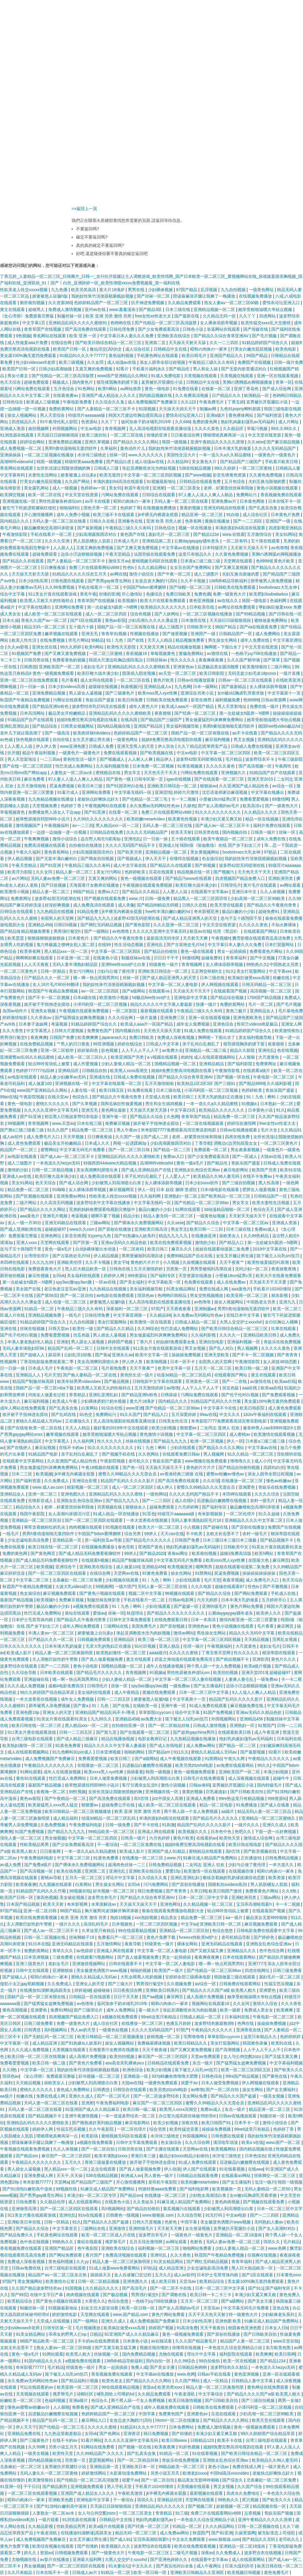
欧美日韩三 (184, 1096)
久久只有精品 (20, 2572)
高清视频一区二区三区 (271, 991)
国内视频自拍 (235, 832)
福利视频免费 (228, 699)
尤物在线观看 (172, 2354)
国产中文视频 (263, 958)
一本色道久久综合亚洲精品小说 (233, 2347)
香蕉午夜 (88, 594)
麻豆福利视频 (218, 739)
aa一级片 (234, 1917)
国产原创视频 (173, 1626)
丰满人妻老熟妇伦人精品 (30, 1341)
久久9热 (290, 1891)
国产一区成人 (245, 1156)
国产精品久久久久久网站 (136, 441)
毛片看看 (69, 680)
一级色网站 (156, 1494)
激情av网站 (183, 1633)
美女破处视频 (72, 1897)
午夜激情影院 (15, 534)
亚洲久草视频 (98, 441)
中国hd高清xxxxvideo (230, 2473)
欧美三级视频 (72, 362)
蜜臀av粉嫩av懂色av (225, 1474)
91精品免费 (88, 911)
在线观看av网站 (236, 2175)
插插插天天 (101, 2274)
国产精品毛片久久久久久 (148, 1540)
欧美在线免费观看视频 (171, 1242)
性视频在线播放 (145, 633)
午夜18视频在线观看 (100, 1467)
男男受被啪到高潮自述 (143, 1255)
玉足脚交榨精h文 (207, 971)
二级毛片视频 (186, 2552)
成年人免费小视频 (74, 514)
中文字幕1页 (34, 322)
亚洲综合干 (66, 1566)
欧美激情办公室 (61, 2281)
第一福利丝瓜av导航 (104, 1540)
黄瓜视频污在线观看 (182, 2208)
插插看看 (135, 1771)
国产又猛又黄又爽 (282, 2056)
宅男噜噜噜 (194, 2036)
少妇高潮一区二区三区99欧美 (258, 898)
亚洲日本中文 (245, 891)
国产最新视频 (90, 527)
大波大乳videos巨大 (74, 1586)
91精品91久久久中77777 (82, 355)
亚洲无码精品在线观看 (225, 507)
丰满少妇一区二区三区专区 (92, 2195)
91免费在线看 (186, 388)
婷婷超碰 (83, 1990)
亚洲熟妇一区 (243, 1725)
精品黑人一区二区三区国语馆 (200, 898)
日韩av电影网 (181, 1599)
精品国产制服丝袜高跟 (33, 1381)
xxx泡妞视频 (147, 1917)
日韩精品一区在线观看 (90, 1996)
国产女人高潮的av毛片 (219, 805)
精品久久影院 (243, 1050)
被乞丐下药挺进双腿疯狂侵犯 (29, 507)
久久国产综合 (250, 2486)
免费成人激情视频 (65, 309)
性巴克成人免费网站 (74, 766)
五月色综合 (64, 388)
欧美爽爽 (285, 2010)
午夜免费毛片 (212, 402)
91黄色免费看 (155, 1573)
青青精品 (78, 1394)
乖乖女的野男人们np (68, 2334)
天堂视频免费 (45, 805)
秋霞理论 (135, 1613)
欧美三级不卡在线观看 (114, 514)
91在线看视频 (232, 2169)
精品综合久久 (29, 1507)
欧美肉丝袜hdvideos (92, 733)
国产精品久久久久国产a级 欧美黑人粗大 (219, 1990)
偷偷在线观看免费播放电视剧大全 (173, 1910)
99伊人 (151, 1533)
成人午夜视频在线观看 (181, 1758)
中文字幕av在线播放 (181, 547)
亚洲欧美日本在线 (24, 2222)
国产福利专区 (163, 1275)
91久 (229, 971)
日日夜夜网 (51, 1851)
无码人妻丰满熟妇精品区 (75, 964)
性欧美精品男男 (35, 1844)
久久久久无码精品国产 (275, 448)
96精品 (97, 640)
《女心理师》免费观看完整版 (27, 316)
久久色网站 (149, 1454)
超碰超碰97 (56, 1229)
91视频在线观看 (120, 1527)
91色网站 (87, 388)
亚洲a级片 (216, 415)
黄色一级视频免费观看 (195, 1771)
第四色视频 (46, 1897)
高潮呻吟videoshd (17, 461)
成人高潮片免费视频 (205, 1996)
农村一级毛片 (263, 1500)
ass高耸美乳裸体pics (125, 2063)
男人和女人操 (206, 368)
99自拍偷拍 (210, 2360)
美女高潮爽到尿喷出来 (97, 1169)
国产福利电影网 (195, 2188)
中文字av (189, 1924)
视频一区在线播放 (195, 527)
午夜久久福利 (29, 852)
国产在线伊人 (20, 1447)
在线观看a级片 (257, 1070)
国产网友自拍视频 (97, 858)
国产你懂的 (183, 2433)
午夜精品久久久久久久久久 (49, 1765)
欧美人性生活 (25, 640)
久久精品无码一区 (220, 316)
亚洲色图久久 (74, 1494)
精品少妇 (132, 1216)
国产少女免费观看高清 (159, 329)
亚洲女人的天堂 (58, 1712)
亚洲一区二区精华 (58, 1050)
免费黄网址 (22, 898)
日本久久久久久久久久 (21, 1646)
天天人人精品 (160, 640)
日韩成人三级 (107, 468)
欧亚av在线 (200, 931)
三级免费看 (63, 1957)
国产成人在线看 (275, 1805)
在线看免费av (66, 395)
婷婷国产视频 (121, 1341)
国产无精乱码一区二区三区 (49, 2036)
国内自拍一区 (159, 2360)
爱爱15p (173, 1871)
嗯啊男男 (204, 1566)
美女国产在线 (29, 1289)
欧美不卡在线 (230, 2440)
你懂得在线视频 (185, 858)
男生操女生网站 (223, 640)
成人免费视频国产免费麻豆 (153, 402)
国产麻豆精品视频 (284, 441)
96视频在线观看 (180, 1593)
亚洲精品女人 (263, 1010)
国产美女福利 (133, 1282)
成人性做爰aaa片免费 (28, 342)
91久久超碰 (269, 1513)
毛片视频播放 (88, 2327)
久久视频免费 (180, 1983)
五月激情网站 (109, 1943)
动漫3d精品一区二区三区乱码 (184, 1375)
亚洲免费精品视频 (65, 441)
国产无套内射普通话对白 (244, 368)
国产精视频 (206, 865)
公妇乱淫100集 (78, 1354)
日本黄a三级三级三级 (200, 561)
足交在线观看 (104, 2169)
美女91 (115, 488)
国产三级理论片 (89, 2010)
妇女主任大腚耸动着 (100, 2308)
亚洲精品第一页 (67, 1540)
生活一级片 (265, 2182)
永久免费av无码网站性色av (155, 805)
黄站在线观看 (78, 1613)
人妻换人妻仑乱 (240, 1679)
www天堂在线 (286, 2341)
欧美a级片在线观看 (107, 2526)
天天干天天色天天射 (207, 2314)
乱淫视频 (209, 289)
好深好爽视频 (58, 905)
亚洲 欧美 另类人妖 (164, 521)
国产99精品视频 (251, 613)
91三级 (181, 2513)
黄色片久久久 (284, 1659)
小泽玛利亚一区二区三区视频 (100, 1004)
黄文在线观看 (13, 309)
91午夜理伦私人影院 (59, 421)
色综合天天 (264, 1209)
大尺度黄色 (269, 1057)
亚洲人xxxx (27, 1242)
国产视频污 (224, 872)
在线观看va (160, 991)
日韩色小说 (193, 329)
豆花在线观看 (162, 872)
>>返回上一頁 (84, 208)
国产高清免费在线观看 (86, 329)
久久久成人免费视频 (26, 1685)
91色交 (86, 1414)
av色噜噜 (279, 547)
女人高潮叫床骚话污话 (69, 1513)
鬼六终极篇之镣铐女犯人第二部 (66, 944)
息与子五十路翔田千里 (241, 918)
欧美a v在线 (252, 2142)
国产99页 (19, 2294)
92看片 (123, 368)
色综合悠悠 (223, 1930)
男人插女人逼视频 (110, 1335)
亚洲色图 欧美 (228, 2321)
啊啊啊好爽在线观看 (35, 958)
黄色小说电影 (86, 1666)
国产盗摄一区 (187, 1606)
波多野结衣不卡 (260, 759)
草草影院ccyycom (156, 1712)
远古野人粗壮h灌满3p (101, 838)
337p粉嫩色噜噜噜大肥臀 (175, 2076)
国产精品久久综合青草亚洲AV (222, 335)
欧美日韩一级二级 (252, 1368)
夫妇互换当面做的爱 (267, 481)
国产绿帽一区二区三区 (190, 587)
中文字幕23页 (183, 1110)
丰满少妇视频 (276, 1771)
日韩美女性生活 (174, 1421)
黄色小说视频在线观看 (278, 488)
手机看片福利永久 (149, 368)
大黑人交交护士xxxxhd (241, 1322)
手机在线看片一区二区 (51, 534)
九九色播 (60, 289)
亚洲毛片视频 (56, 1216)
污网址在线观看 (68, 699)
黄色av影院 (115, 620)
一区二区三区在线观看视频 (32, 2493)
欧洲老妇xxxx (195, 2473)
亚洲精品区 (69, 1070)
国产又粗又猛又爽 (207, 1950)
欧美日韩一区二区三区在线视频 (37, 2056)
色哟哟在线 (121, 322)
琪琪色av (146, 1295)
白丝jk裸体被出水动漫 (96, 1249)
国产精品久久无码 (259, 2539)
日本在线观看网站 (240, 1957)
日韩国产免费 (62, 1037)
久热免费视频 (54, 1824)
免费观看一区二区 (211, 1149)
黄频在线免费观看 (159, 1692)
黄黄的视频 (191, 507)
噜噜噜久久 (241, 1461)
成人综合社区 (138, 349)
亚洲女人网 (291, 1024)
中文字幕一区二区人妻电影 (173, 984)
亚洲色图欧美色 (248, 1017)
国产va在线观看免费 (259, 626)
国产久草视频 (85, 1103)
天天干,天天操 (70, 2175)
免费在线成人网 (214, 1289)
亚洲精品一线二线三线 (206, 1050)
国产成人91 (120, 2539)
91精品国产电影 (43, 1454)
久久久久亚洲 (58, 540)
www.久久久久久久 (146, 454)
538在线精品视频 (195, 468)
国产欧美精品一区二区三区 (226, 1196)
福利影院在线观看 (236, 2354)
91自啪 (233, 514)
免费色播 (202, 594)
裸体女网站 (188, 1943)
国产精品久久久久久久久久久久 (176, 1613)
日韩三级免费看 (287, 1970)
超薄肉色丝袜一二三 (127, 1864)
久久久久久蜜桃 (184, 1652)
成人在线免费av (232, 1282)
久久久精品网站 (153, 567)
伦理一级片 (194, 1646)
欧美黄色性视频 (183, 819)
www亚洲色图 (73, 746)
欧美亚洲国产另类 (128, 1057)
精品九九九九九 (174, 1235)
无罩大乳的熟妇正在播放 (220, 1096)
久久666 (182, 421)
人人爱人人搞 (20, 746)
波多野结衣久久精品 (229, 2367)
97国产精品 (187, 289)
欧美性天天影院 (122, 647)
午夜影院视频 (33, 1096)
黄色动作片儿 (133, 448)
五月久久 (74, 2162)
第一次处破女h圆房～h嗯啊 (112, 607)
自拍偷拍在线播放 (86, 845)
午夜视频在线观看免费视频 (148, 885)
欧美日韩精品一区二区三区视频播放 (78, 1811)
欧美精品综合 (212, 2281)
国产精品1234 (206, 534)
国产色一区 (133, 1467)
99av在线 (8, 1096)
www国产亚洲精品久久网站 (123, 375)
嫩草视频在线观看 (62, 633)
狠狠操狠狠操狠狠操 (47, 938)
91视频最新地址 (161, 481)
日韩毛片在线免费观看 (204, 1778)
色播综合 (155, 594)
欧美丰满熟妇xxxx (111, 2155)
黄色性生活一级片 (80, 759)
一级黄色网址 (262, 289)
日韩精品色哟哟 (193, 2367)
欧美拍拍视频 (226, 1672)
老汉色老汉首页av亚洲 (65, 1289)
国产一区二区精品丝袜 (169, 1725)
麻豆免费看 (35, 779)
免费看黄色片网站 (266, 951)
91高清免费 (187, 2327)
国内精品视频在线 (156, 395)
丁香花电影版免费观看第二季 (47, 1361)
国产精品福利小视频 (80, 2380)
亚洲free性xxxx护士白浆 (124, 964)
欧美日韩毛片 (195, 355)
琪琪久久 (272, 2241)
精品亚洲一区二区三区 (202, 514)
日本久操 (10, 620)
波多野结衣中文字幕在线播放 (103, 1202)
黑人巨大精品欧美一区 (86, 1268)
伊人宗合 (166, 746)
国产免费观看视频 (279, 1394)
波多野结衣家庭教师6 (214, 2023)
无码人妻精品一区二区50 (267, 2188)
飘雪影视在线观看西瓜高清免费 (261, 938)
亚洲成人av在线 (17, 1176)
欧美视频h (128, 600)
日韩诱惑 (28, 666)
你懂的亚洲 (157, 435)
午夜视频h (220, 938)
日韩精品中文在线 (171, 349)
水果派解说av (104, 1904)
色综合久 (81, 1096)
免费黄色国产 (100, 1030)
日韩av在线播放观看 (196, 680)
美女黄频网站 (30, 2281)
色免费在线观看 (199, 1282)
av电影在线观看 (22, 1077)
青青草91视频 (114, 633)
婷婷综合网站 (33, 441)
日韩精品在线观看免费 (200, 481)
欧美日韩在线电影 (245, 1844)
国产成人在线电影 (166, 1745)
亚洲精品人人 (29, 1375)
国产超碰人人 (33, 1354)
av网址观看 (291, 885)
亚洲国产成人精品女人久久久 (109, 395)
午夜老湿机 (185, 2394)
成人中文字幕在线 (130, 865)
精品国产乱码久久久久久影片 (128, 1480)
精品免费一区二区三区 (235, 1116)
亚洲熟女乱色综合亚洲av (197, 1169)
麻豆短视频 (46, 1447)
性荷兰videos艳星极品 (258, 1024)
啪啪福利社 (70, 507)
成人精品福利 (66, 1818)
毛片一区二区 (261, 1004)
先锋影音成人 (41, 1500)
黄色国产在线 (133, 534)
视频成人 (61, 382)
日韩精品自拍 (95, 1070)
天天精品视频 (257, 1639)
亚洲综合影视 (85, 1480)
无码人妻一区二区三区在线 (167, 825)
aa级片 (228, 1811)
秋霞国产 (201, 2532)
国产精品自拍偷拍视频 (239, 1467)
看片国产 (94, 2255)
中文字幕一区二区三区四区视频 (153, 475)
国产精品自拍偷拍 (161, 951)
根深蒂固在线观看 (279, 1652)
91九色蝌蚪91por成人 (73, 1752)
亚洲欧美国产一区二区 (60, 666)
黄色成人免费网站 (74, 2089)
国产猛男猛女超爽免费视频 (80, 1017)
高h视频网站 (56, 2029)
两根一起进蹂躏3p (130, 1143)
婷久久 (31, 2552)
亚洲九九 (288, 1302)
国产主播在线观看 (163, 2149)
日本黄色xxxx (288, 2274)
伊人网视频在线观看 (220, 984)
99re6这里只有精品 (159, 2016)
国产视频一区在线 (234, 1077)
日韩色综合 (13, 402)
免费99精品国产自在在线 (190, 1255)
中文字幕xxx (281, 971)
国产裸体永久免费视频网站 (139, 1222)
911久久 (181, 1752)
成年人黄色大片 (144, 706)
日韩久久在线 (103, 521)
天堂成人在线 (158, 1096)
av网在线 (118, 574)
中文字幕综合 (211, 2394)
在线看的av (206, 1838)
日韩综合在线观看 (159, 494)
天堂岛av (188, 2281)
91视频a (249, 1103)
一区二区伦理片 (241, 1513)
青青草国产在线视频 (43, 329)
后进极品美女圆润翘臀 (218, 666)
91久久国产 (58, 1130)
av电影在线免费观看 (115, 1295)
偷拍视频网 (39, 428)
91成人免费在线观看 (203, 1030)
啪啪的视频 (141, 1970)
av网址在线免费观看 (237, 607)
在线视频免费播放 (256, 296)
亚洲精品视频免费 (45, 1315)
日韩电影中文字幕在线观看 (157, 1381)
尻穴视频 (251, 2499)
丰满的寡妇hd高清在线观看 (118, 481)
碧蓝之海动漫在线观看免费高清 (184, 1659)
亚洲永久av (122, 1354)
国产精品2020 (152, 1553)
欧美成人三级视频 (43, 402)
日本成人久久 (98, 1143)
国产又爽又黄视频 (232, 567)
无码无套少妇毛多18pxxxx (252, 673)
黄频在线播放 (218, 521)
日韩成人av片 (85, 2572)
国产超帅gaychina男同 (194, 1732)
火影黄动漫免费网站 (128, 2473)
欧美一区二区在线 (45, 494)
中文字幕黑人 (39, 1030)
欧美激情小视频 (15, 891)
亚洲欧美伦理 (70, 1262)
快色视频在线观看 (33, 739)
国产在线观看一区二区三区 (219, 779)
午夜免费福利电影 (86, 1824)
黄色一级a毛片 (190, 1163)
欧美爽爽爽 (88, 1037)
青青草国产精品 (196, 1116)
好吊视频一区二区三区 (114, 1891)
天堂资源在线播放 (195, 1275)
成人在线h (185, 1500)
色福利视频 (56, 2400)
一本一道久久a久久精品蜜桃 (225, 454)
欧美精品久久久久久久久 (164, 607)
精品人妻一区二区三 (75, 872)
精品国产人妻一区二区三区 (245, 2341)
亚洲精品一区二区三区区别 (37, 1520)
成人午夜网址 (209, 2566)
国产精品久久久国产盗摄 (234, 2096)
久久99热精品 (257, 1235)
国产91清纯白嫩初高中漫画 (28, 2188)
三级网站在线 (116, 1626)
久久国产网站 (78, 481)
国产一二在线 (235, 1381)
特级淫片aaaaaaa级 (87, 415)
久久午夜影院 (102, 2129)
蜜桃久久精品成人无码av (39, 1421)
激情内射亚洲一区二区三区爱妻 (248, 1619)
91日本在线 (38, 1943)
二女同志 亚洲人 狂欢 (220, 1427)
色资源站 (90, 421)
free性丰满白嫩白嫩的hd (168, 911)
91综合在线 (112, 1408)
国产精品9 (9, 931)
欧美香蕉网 (31, 951)
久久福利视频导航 (113, 766)
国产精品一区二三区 (172, 1149)
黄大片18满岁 (112, 289)
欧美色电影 (286, 349)
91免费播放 (247, 1805)
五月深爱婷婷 (184, 1414)
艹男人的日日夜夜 (74, 1044)
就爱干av (190, 2082)
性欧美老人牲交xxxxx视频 (24, 289)
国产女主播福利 (209, 1685)
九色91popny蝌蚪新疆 (241, 408)
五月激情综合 (260, 534)
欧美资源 (277, 1877)
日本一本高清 (204, 1619)
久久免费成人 (57, 1480)
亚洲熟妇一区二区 (181, 1196)
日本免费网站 (182, 2427)
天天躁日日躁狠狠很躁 (58, 435)
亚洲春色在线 (131, 521)
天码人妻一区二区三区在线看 (181, 501)
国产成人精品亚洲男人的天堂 (190, 918)
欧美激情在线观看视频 (275, 1434)
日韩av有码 (199, 1785)
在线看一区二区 (217, 388)
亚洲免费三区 (173, 1017)
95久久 (263, 1765)
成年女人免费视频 (193, 1024)
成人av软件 (13, 1136)
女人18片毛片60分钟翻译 (56, 984)
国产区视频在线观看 (35, 1196)
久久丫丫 (248, 316)
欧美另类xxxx (170, 2387)
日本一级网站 (206, 686)
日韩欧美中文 (200, 626)
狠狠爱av (189, 1427)
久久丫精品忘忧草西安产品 (203, 746)
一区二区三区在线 (127, 435)
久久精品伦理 (53, 2201)
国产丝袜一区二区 (154, 296)
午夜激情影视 (228, 1070)
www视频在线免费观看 (206, 1461)
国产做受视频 (175, 633)
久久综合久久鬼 (110, 402)
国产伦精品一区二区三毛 (145, 799)
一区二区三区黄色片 (19, 971)
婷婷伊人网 (114, 1275)
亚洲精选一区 (136, 2076)
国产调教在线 (175, 2294)
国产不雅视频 (276, 1586)
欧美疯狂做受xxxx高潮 (249, 977)
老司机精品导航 (236, 1937)
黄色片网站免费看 (247, 1606)
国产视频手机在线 (119, 1454)
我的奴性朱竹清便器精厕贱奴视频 (103, 296)
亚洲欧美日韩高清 (151, 1229)
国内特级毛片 (270, 1785)
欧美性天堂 (230, 1838)
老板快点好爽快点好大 (98, 799)
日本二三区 (22, 1474)
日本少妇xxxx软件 (202, 1182)
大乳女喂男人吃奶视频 (141, 1977)
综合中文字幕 (13, 594)
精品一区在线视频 (262, 819)
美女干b (120, 1262)
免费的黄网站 (62, 408)
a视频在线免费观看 (120, 2016)
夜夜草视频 (233, 1580)
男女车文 (133, 772)
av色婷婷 (85, 1950)
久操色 (189, 805)
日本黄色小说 (261, 1110)
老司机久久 (139, 1461)
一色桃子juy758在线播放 (254, 653)
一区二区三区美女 (184, 488)
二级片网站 (281, 666)
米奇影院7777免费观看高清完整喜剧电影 (179, 1130)
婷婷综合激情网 (242, 1123)
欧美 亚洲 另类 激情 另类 (109, 316)
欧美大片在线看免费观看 (163, 600)
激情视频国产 (29, 825)
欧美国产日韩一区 (70, 349)
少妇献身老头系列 (278, 2314)
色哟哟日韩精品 (287, 395)
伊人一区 (146, 1189)
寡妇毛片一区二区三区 (169, 534)
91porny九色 (100, 1235)
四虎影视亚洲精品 (285, 527)
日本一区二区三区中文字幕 (204, 1692)
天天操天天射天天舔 (188, 342)
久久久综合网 (121, 1017)
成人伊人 (165, 1487)
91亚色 (148, 1513)
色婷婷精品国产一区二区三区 (101, 302)
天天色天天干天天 (161, 772)
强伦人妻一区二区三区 (21, 1838)
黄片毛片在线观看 (260, 885)
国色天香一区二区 (100, 507)
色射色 (171, 2222)
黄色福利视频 (122, 355)
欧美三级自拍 (95, 435)
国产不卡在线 (147, 1824)
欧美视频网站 (224, 2149)
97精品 (271, 852)
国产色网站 (110, 2433)
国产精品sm (160, 1752)
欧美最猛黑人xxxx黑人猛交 (53, 1805)
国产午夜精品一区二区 (65, 1798)
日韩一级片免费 (288, 362)
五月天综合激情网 (146, 2241)
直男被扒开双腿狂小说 (162, 382)
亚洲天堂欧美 (217, 1354)
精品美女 (169, 1917)
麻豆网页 (281, 1560)
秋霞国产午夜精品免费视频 (25, 699)
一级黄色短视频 (211, 1216)
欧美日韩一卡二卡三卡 (211, 2294)
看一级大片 (149, 2010)
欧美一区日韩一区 (139, 2308)
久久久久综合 (267, 1494)
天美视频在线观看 (201, 375)
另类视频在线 (110, 1507)
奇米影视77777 (37, 2182)
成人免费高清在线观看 (94, 905)
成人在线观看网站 (85, 2201)
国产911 (255, 2288)
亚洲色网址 (51, 1235)
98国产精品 (226, 626)
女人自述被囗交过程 (133, 2274)
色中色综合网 (272, 1950)
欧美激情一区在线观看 (151, 1322)
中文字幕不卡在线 (220, 1408)
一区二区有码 (236, 540)
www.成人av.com (48, 1487)
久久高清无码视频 (57, 1202)
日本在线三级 (90, 1123)
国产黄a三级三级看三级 (22, 1130)
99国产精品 (257, 355)
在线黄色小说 (106, 958)
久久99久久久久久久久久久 (98, 819)
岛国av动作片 (15, 1010)
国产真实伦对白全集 (175, 2566)
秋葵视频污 (131, 686)
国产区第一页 (86, 1242)
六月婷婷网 (189, 1507)
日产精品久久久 (227, 395)
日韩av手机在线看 (214, 2374)
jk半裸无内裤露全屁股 (158, 514)
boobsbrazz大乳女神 (278, 587)
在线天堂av (59, 1096)
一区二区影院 (125, 1010)
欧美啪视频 (157, 1361)
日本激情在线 (194, 620)
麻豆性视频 (39, 1275)
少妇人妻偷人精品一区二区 (126, 1063)
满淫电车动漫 (226, 2142)
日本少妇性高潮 (34, 580)
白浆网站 (90, 1408)
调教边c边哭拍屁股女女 (236, 1143)
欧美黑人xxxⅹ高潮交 (129, 1070)
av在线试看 (162, 2341)
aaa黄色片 (30, 1216)
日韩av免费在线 (27, 2268)
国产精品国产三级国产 (241, 461)
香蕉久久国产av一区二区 (44, 620)
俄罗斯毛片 (116, 2241)
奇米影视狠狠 (211, 1513)
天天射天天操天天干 (250, 547)
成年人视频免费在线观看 (167, 2407)
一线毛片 (74, 1315)
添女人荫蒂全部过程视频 (163, 362)
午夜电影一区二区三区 (274, 1077)
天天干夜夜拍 (213, 2327)
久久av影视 (18, 647)
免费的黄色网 (205, 421)
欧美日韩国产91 (217, 2122)
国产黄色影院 (138, 924)
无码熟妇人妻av (269, 2222)
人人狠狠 (247, 1057)
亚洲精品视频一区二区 (215, 309)
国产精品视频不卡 (277, 1540)
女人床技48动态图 (280, 1361)
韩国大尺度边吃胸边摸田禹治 (135, 415)
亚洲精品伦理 (170, 2499)
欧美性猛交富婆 (185, 2129)
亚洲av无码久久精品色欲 (124, 1242)
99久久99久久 (284, 428)
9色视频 (23, 335)
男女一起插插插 (232, 951)
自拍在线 (61, 739)
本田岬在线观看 (15, 1262)
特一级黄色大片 (244, 2314)
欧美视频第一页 (227, 2188)
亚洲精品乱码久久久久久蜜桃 (116, 1494)
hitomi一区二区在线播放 (178, 2420)
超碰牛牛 (282, 1778)
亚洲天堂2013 (254, 1672)
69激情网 (280, 799)
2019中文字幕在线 (270, 1249)
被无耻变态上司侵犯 (277, 2532)
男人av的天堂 (83, 2029)
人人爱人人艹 (178, 1176)
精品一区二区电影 (216, 1805)
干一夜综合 (107, 1844)
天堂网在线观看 (238, 561)
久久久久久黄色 (221, 766)
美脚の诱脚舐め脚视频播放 (248, 382)
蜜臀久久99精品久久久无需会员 (128, 1474)
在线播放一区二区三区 (242, 1480)
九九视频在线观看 (56, 1884)
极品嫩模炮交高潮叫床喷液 (49, 527)
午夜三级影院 (290, 759)
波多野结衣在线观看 (19, 1666)
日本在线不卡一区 (284, 501)
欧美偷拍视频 (205, 1553)
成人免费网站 (268, 633)
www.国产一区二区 (284, 2142)
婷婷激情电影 (15, 1017)
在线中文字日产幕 (47, 2294)
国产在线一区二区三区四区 (27, 766)
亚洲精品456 (39, 924)
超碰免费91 (269, 911)
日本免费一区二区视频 (154, 766)
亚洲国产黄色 (151, 1547)
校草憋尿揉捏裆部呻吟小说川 (43, 819)
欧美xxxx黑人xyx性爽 (158, 693)
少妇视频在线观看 (122, 1580)
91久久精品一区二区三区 (250, 1454)
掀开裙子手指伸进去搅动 (47, 1004)
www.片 (136, 898)
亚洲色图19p (28, 1712)
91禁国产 (266, 1725)
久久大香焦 (13, 1030)
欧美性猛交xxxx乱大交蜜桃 (266, 322)
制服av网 (209, 408)
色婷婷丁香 (130, 507)
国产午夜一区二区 (174, 574)
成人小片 (262, 1461)
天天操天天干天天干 (192, 991)
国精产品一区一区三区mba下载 (45, 1388)
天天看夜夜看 (179, 1308)
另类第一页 (177, 1268)
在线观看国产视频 (231, 991)
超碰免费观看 (37, 382)
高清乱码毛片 (96, 1924)
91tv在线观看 (91, 2215)
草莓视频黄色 (163, 653)
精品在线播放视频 (184, 647)
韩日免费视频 (151, 1891)
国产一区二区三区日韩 (129, 1149)
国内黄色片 (83, 382)
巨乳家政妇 (217, 1791)
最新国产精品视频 (17, 1599)
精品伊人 (165, 759)
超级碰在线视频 (103, 686)
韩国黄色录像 (256, 2043)
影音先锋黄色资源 (230, 475)
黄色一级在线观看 (197, 951)
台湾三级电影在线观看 (33, 1738)
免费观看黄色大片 (45, 1268)
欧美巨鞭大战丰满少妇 (98, 673)
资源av (149, 2387)
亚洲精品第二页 (157, 540)
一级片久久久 (247, 1824)
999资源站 (138, 1275)
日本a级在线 (85, 997)
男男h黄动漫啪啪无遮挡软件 (71, 448)
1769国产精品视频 (264, 997)
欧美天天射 (181, 832)
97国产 (157, 1308)
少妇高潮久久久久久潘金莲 (153, 620)
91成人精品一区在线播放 (116, 1513)
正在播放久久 (78, 1421)
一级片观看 (49, 2519)
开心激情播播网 (39, 514)
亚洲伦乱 (132, 838)
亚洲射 (158, 488)
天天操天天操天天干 (164, 1467)
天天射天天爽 (152, 647)
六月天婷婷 (208, 1599)
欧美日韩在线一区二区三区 (53, 1547)
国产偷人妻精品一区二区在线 (90, 1375)
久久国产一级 (128, 1136)
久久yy (83, 2261)
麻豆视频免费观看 (60, 1593)
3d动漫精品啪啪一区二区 (227, 1209)
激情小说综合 (142, 574)
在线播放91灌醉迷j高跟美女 (46, 1990)
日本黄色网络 (253, 501)
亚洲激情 (118, 2228)
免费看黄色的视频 (69, 660)
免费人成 (139, 2367)
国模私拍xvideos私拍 (228, 1884)
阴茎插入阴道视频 (139, 673)
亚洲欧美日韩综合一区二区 (172, 785)
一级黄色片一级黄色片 (275, 454)
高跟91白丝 (274, 1467)
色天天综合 (11, 382)
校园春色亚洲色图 (245, 2327)
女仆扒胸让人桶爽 (282, 1322)
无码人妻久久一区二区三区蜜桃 (49, 2473)
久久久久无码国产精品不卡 (130, 845)
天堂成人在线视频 (53, 2321)
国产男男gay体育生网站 (110, 580)
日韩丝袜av (157, 660)
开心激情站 (133, 594)
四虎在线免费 (238, 1136)
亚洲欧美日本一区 (139, 2466)
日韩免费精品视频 (282, 1857)
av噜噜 (173, 1388)
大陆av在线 (271, 1156)
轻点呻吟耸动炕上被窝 (49, 1063)
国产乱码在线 (64, 1414)
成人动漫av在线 (122, 362)
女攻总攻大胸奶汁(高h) (156, 580)
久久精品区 (234, 428)
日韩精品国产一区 (236, 633)
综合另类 (133, 1533)
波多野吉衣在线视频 (263, 2552)
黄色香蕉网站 (57, 852)
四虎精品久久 (25, 421)
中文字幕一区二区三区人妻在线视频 (188, 1679)
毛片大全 (269, 1130)
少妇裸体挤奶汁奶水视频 (103, 1401)
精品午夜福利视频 (39, 752)
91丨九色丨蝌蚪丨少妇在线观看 (166, 1447)
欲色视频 (110, 1050)
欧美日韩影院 (212, 673)
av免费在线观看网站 (235, 1765)
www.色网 (277, 2248)
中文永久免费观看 (189, 2539)
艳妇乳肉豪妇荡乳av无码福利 (248, 421)
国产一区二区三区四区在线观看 (94, 1520)
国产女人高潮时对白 (277, 2228)
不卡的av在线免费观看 (99, 2341)
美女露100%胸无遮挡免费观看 (28, 355)
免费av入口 (109, 891)
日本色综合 (255, 2155)
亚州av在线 (96, 309)
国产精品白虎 (119, 461)
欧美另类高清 (84, 289)
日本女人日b (276, 2327)
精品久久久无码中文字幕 (252, 1633)
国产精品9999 (252, 1083)
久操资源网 (245, 2532)
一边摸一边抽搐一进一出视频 (60, 832)
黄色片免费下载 (161, 1937)
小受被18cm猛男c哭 (218, 799)
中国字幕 (189, 2222)
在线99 (105, 944)
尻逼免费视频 (62, 785)
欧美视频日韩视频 (244, 2572)
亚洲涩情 (163, 792)
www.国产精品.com (131, 2314)
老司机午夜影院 (163, 2182)
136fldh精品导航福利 (229, 580)
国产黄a (102, 1354)
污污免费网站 (157, 1884)
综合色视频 (141, 613)
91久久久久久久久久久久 (218, 812)
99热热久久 (256, 964)
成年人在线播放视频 (165, 1666)
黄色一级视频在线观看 (141, 878)
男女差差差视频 (246, 1149)
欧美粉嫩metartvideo (146, 819)
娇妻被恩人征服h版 (50, 296)
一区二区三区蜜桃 (256, 468)
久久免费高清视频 (192, 395)
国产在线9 (16, 1427)
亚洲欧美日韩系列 (163, 1990)
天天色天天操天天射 (163, 1030)
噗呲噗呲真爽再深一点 (224, 435)
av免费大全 (172, 1050)
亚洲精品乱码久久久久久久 (160, 2506)
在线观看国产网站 (261, 931)
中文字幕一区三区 (37, 2069)
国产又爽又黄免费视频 (138, 547)
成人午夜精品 (127, 1692)
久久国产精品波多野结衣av (37, 2288)
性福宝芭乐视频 (279, 1983)
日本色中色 (222, 1831)
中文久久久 (230, 1414)
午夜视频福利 (57, 825)
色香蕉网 (194, 521)
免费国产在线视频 (255, 362)
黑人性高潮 (269, 1182)
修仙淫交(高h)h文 (106, 349)
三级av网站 (101, 1222)
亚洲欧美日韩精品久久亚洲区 (197, 2572)
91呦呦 (59, 1189)
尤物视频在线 (25, 2559)
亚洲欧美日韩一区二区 (221, 1924)
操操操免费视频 (187, 1354)
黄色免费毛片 (277, 2572)
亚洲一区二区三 (43, 1494)
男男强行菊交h (68, 931)
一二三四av (50, 759)
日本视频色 (123, 1924)
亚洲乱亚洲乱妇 (15, 726)
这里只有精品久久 (195, 554)
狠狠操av (208, 785)
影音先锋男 (202, 699)
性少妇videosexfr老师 (36, 362)
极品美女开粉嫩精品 (67, 713)
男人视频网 (248, 1348)
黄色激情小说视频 (157, 1434)
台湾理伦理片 (37, 1255)
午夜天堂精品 (118, 554)
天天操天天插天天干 (178, 408)
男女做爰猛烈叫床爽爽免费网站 (214, 719)
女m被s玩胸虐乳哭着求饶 (241, 693)
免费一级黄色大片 (230, 594)
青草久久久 (63, 1950)
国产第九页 (107, 1732)
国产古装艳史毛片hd (186, 944)
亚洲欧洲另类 (281, 878)
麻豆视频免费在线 (247, 1705)
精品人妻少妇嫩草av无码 (63, 1077)
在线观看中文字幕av (210, 891)
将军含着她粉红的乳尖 (45, 1527)
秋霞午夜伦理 (137, 488)
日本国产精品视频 (24, 1904)
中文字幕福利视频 (286, 2063)
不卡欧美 (195, 1533)
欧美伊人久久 (269, 1613)
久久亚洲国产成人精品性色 (244, 785)
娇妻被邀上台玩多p (79, 475)
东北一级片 (203, 2063)
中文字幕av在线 (263, 1447)
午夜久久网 (235, 1758)
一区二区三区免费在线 (141, 1844)
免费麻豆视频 (118, 1123)
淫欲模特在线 (289, 1454)
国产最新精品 (234, 686)
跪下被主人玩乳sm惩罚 (279, 1255)
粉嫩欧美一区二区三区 (21, 2400)
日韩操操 (169, 1394)
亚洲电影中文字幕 (191, 997)
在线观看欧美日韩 (235, 1732)
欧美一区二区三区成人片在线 (108, 2235)
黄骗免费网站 (192, 653)
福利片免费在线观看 (272, 825)
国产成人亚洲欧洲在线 (21, 1229)
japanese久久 (114, 1037)
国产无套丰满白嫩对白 (57, 858)
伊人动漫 (172, 2169)
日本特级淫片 (215, 547)
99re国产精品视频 (242, 2076)
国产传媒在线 (256, 329)
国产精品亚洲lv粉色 (51, 706)
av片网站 (20, 878)
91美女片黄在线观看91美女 (277, 1547)
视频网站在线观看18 (211, 2003)
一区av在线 (106, 1282)
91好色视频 (190, 2446)
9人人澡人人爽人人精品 (254, 1692)
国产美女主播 (261, 2301)
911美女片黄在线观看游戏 (53, 594)
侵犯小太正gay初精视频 (22, 1983)
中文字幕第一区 (15, 2043)
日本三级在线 (178, 309)
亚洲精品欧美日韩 (260, 1335)
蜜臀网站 (49, 1149)
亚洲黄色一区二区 (203, 1381)
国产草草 (272, 660)
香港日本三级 (144, 2155)
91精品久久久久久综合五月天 (80, 574)
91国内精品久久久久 (43, 2360)
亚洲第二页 (156, 342)
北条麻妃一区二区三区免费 (77, 1580)
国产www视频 (197, 475)
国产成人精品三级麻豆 (78, 1738)
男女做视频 (55, 1838)
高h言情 (142, 1798)
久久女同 (96, 362)
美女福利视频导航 (183, 726)
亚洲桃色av (199, 1626)
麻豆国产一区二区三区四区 (163, 2056)
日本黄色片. (79, 938)
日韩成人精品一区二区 (196, 1322)
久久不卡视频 (193, 580)
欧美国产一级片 (169, 1970)
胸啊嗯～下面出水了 (223, 647)
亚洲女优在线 (45, 647)
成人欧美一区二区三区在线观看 (53, 613)
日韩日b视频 (66, 924)
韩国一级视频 (175, 441)
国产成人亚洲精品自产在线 (146, 1169)
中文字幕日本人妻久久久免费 (127, 335)
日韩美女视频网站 (78, 726)
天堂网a (61, 2182)
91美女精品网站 (181, 1289)
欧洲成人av (131, 2175)
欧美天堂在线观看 (227, 905)
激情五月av (118, 561)
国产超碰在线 (216, 1527)
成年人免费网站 (121, 2010)
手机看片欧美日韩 (282, 461)
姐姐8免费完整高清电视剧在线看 (87, 719)
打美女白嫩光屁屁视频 (252, 349)
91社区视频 (145, 1646)
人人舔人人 (63, 547)
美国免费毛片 (144, 1626)
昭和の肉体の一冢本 (209, 349)
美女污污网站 (109, 872)
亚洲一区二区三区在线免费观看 (29, 680)
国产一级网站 (97, 931)
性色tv (129, 567)
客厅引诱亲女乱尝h (140, 1785)
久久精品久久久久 (261, 812)
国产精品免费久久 (17, 2235)
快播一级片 (207, 1004)
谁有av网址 (178, 1553)
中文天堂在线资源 (265, 435)
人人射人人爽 (141, 759)
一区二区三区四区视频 (157, 1924)
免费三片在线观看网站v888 (94, 567)
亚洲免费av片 (224, 501)
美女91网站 (285, 534)
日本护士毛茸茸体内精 (33, 1619)
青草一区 (283, 382)
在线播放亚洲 (204, 1235)
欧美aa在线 (285, 1381)
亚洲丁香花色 (247, 388)
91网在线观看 (188, 1209)
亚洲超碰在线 (37, 1679)
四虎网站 (268, 316)
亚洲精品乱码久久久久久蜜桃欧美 (139, 666)
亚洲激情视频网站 (89, 1963)
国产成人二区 (157, 1136)
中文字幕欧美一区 (165, 1282)
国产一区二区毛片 (114, 2096)
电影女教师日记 (153, 1738)
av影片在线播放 (55, 2559)
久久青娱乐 (144, 2201)
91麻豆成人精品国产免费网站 (210, 1857)
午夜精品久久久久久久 (269, 1758)
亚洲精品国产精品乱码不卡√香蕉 (106, 1712)
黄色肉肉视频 (228, 2201)
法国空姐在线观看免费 (155, 554)
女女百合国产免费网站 (191, 567)
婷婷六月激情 (187, 792)
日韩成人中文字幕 (163, 1044)
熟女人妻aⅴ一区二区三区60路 (232, 302)
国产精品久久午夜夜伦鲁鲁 (272, 905)
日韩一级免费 (158, 898)
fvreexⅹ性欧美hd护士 (199, 1937)
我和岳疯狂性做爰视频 (122, 1103)
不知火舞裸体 (284, 924)
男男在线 (137, 289)
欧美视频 (44, 1474)
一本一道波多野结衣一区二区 (128, 2115)
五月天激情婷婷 (149, 1268)
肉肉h (186, 1057)
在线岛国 (129, 719)
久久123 (189, 402)
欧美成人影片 (20, 1652)
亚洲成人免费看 (201, 1798)
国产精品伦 (180, 368)
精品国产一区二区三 (19, 1149)
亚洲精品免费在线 (24, 2433)
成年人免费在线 (255, 640)
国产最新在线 (187, 316)
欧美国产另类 (265, 1169)
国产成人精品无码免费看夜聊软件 (90, 1553)
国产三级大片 (121, 1983)
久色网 (173, 1116)
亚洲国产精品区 (149, 726)
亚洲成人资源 (13, 428)
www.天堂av (63, 1123)
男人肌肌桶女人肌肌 (92, 540)
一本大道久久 (282, 1864)
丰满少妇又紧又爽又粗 (222, 819)
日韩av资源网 (274, 699)
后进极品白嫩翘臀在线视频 (222, 1500)
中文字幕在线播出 (35, 607)
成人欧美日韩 (164, 2281)
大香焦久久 (95, 2301)
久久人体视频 (273, 891)
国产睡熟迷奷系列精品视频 (97, 2122)
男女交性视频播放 (207, 1295)
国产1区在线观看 (86, 620)
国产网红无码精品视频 (101, 924)
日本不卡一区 (247, 2122)
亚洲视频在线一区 (19, 501)
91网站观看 (30, 1771)
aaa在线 (250, 1388)
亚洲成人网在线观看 (157, 1831)
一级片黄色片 (278, 2466)
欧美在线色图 (70, 1871)
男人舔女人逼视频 (86, 693)
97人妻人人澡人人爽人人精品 (206, 494)
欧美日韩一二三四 (207, 1229)
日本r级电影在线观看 (220, 1189)
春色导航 (127, 1547)
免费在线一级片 (265, 706)
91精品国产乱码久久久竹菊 (216, 1401)
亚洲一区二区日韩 (40, 1910)
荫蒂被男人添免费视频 (272, 580)
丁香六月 (145, 1341)
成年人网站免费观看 (81, 1626)
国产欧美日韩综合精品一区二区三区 (109, 342)
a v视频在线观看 (163, 1057)
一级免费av (268, 1679)
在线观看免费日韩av (181, 1454)
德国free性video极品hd (280, 726)
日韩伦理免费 (122, 329)
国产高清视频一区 (255, 766)
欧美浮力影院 (20, 872)
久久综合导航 (25, 1672)
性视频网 (9, 1361)
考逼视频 (60, 1024)
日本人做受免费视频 (109, 1778)
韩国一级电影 (255, 600)
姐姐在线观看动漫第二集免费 (222, 1249)
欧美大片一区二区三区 (159, 1527)
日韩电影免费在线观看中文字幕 (266, 1930)
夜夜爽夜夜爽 (212, 660)
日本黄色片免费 (286, 514)
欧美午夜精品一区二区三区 (228, 838)
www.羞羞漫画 (122, 309)
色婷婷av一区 (93, 488)
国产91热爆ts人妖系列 (135, 1235)
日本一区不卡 (183, 1361)
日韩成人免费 (102, 746)
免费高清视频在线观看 (45, 845)
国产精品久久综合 (147, 1116)
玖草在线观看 (284, 1328)
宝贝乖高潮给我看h (254, 1904)
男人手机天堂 (120, 2486)
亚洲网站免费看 (70, 607)
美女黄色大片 (205, 461)
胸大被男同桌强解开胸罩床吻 (112, 1910)
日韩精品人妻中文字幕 (252, 2380)
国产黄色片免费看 (86, 2063)
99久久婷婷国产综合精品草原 (47, 1692)
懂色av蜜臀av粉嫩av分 (29, 2407)
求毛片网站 (78, 640)
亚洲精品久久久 (242, 1950)
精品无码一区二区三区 (45, 626)
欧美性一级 (83, 1328)
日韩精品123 (202, 2440)
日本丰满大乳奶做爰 (233, 448)
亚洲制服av (204, 1308)
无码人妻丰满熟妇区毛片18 (196, 1520)
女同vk (58, 1275)
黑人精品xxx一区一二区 (118, 825)
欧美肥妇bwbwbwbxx (269, 594)
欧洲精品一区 (257, 395)
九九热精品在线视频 (55, 911)
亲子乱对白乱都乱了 (201, 1044)
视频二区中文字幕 (145, 1593)
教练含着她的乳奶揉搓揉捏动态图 (234, 1877)
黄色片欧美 (285, 561)
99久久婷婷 (225, 468)
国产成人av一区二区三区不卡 (223, 825)
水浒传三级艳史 (92, 454)
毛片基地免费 (290, 1010)
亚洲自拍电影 (212, 1341)
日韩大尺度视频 (69, 1030)
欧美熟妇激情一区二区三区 (121, 1652)
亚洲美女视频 (44, 1010)
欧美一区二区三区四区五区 (246, 2069)
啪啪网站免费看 (198, 2248)
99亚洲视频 (104, 1044)
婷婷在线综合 (130, 1044)
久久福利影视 (280, 1083)
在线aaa (255, 2169)
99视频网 (16, 1123)
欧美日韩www (175, 2440)
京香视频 (253, 2513)
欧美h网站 (108, 388)
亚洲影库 (260, 1659)
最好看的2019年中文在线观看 (121, 1427)
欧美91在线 (290, 1169)
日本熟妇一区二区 (277, 1103)
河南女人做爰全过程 (47, 1394)
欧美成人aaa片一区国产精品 (188, 706)
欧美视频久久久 (193, 1831)
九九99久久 (102, 1719)
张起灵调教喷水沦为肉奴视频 (149, 468)
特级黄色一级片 (164, 964)
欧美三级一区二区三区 (159, 1639)
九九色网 (182, 686)
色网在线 (246, 2023)
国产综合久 (233, 2480)
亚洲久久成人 (275, 1824)
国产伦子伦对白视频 (19, 1335)
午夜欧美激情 (131, 2493)
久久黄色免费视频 (266, 475)
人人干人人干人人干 (140, 1050)
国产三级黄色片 (120, 693)
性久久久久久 (183, 660)
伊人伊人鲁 (47, 746)
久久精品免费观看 (185, 302)
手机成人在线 (284, 1593)
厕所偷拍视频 (33, 302)
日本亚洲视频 (109, 1752)
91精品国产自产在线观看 (30, 719)
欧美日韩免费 (131, 699)
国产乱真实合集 (264, 507)
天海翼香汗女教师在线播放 (94, 885)
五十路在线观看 (266, 540)
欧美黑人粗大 (79, 2354)
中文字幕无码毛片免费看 (82, 1149)
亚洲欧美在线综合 (174, 335)
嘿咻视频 (9, 686)
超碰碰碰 (102, 1990)
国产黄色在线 (275, 2076)
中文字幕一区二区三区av (246, 1222)
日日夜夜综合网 (186, 435)
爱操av (99, 1613)
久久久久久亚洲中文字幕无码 (160, 931)
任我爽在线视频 (262, 2255)
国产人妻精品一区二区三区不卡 (106, 408)
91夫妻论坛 (119, 2566)
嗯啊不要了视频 (106, 1216)
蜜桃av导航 (52, 1877)
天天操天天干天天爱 (268, 1282)
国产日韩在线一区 (285, 613)
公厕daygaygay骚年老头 (197, 540)
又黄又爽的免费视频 (94, 368)
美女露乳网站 (37, 488)
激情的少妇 (18, 1169)
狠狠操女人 (136, 1507)
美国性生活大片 (182, 454)
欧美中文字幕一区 (152, 1354)
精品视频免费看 (190, 640)
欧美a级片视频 (258, 1666)
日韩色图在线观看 (68, 580)
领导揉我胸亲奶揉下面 (117, 382)
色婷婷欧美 (135, 872)
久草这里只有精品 (99, 1930)
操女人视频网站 (22, 415)
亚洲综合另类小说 (197, 693)
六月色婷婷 (160, 1838)
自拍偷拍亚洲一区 (129, 1725)
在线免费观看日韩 (171, 1619)
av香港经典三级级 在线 (182, 1474)
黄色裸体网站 (241, 415)
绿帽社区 (85, 2394)
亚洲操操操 (11, 454)
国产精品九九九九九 (67, 1831)
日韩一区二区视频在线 (45, 1937)
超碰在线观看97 (230, 1586)
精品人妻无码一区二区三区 (168, 1216)
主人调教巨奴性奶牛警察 (55, 1659)
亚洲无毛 (90, 633)
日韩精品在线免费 (107, 832)
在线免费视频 (53, 640)
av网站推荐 (131, 388)
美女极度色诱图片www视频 (102, 1970)
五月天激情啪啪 (32, 785)
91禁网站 (203, 1573)
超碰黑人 (37, 309)
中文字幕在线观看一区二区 (117, 1083)
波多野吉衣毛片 (103, 1897)
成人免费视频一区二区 (21, 448)
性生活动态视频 (129, 944)
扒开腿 (13, 752)
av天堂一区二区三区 (178, 673)
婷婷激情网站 (94, 2473)
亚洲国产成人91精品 (167, 1851)
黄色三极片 (237, 1010)
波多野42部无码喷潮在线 (199, 759)
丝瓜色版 (82, 1335)
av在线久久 (228, 600)
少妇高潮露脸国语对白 (96, 534)
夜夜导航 (133, 1943)
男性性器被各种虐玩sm (61, 501)
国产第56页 (47, 1295)
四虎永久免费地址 (243, 2493)
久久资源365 (60, 302)
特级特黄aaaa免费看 (84, 461)
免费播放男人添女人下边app (55, 812)
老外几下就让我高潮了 (21, 733)
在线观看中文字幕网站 (23, 1461)
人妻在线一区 (84, 1090)
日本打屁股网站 (280, 944)
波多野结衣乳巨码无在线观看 (99, 706)
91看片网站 (91, 2440)
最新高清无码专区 (163, 938)
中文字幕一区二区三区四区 (226, 752)
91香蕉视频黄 (190, 766)
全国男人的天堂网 (58, 918)
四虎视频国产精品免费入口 (240, 878)
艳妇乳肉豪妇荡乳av (155, 2519)
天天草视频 (74, 1136)
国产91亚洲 (95, 812)
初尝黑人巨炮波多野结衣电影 (71, 1116)
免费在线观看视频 (121, 752)
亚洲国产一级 (278, 521)
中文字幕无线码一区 (133, 792)
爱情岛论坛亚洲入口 (281, 302)
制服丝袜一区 (70, 316)
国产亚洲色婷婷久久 (169, 2559)
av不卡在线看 (98, 501)
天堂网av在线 (127, 1573)
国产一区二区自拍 (77, 1295)
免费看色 (80, 2407)
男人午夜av (128, 1130)
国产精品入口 (232, 1242)
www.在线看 (233, 534)
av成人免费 (11, 1864)
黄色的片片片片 (145, 1262)
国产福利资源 (270, 415)
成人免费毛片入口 (44, 1136)
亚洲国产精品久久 (227, 355)
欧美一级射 (231, 2010)
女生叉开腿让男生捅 (91, 739)
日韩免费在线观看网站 (240, 1983)
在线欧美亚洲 (289, 680)
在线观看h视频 (95, 1560)
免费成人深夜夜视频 (176, 1037)
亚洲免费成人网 (39, 2175)
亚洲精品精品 (212, 1063)
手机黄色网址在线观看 (158, 355)
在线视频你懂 (242, 1871)
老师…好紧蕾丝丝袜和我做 (229, 488)
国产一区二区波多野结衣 (156, 2096)
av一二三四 (82, 825)
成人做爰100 (40, 1083)
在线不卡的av (72, 1447)
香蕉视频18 (137, 653)
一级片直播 (290, 673)
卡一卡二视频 (184, 799)
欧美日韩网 (285, 2354)
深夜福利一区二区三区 (127, 1308)
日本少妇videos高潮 (67, 686)
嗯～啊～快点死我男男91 (96, 977)
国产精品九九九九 (94, 918)
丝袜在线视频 (33, 1328)
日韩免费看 (27, 2201)
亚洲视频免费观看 (87, 2486)
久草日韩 (198, 1891)
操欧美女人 (230, 1235)
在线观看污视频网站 (95, 1957)
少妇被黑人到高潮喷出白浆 (116, 1182)
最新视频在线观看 (157, 1010)
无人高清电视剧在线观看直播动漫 (160, 428)
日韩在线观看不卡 (126, 1963)
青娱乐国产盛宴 (101, 699)
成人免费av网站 (201, 1745)
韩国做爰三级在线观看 (235, 1977)
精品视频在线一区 (194, 872)
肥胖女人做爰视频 (259, 1189)
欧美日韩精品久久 (191, 2043)
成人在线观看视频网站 (215, 1057)
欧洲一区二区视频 (207, 1441)
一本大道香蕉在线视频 (147, 1520)
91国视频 (147, 408)
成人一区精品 (216, 2380)
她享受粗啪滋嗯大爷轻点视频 (265, 309)
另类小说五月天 (64, 2446)
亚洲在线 (9, 1328)
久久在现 (211, 1480)
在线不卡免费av (258, 1176)
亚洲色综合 (224, 1024)
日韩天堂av (59, 1328)
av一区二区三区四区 (100, 991)
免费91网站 (61, 2010)
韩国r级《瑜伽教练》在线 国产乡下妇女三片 (221, 845)
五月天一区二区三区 (213, 1368)
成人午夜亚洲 (267, 1732)
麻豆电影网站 (236, 1169)
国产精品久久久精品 (141, 891)
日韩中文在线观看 (113, 1348)
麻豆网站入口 (94, 2420)
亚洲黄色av (184, 666)
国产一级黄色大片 (282, 805)
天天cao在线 (172, 1533)
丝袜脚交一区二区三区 (275, 2175)
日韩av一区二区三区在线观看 (245, 680)
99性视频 (77, 1791)
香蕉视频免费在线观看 (281, 494)
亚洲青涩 (132, 2433)
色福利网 (279, 600)
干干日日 (31, 2486)
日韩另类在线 (37, 660)
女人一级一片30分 (25, 1222)
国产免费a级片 (38, 1864)
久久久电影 (202, 1586)
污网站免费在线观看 (32, 388)
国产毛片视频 (265, 335)
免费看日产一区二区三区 (121, 1937)
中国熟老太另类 (285, 964)
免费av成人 (265, 1229)
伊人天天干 (156, 858)
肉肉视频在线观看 (86, 1527)
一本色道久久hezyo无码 (58, 1163)
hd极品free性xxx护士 (152, 997)
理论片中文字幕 (121, 1877)
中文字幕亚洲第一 (130, 1315)
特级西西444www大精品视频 (110, 1163)
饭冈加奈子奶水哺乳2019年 (147, 421)
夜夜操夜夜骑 (284, 1268)
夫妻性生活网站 (43, 475)
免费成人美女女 (259, 2010)
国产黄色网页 (43, 1553)
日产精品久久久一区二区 (47, 977)
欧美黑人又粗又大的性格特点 (47, 600)
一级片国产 (125, 1586)
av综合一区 (283, 785)
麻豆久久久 (182, 1249)
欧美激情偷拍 (255, 666)
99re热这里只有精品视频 (242, 1798)
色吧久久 (243, 1831)
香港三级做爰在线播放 (106, 2162)
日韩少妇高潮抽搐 (56, 368)
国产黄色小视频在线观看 (102, 1593)
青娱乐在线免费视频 (282, 1341)
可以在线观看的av (37, 2387)
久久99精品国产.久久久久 (100, 2453)
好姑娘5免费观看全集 (176, 1341)
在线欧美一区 (146, 1705)
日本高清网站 (33, 713)
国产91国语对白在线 (125, 785)
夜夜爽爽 (38, 1037)
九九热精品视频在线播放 (51, 799)
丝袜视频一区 (107, 2354)
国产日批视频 (54, 885)
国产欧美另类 (130, 852)
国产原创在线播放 (115, 1229)
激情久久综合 (266, 2003)
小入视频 (171, 1262)
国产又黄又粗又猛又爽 (116, 2347)
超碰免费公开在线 (118, 1805)
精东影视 (280, 1295)
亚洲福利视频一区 (244, 1341)
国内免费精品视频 (139, 2354)
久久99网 (37, 2446)
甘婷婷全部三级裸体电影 (188, 1977)
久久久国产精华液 (244, 660)
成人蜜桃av (240, 1434)
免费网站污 (247, 494)
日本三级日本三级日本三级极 (230, 1540)
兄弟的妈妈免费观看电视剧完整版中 (102, 1209)
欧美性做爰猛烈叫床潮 (268, 1262)
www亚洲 (134, 1408)
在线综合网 (62, 342)
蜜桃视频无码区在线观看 (155, 561)
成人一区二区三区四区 (107, 613)
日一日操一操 (33, 686)
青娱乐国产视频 (279, 2513)
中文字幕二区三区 (33, 1580)
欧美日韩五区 (112, 1090)
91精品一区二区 (39, 1308)
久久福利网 (151, 1196)
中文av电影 (91, 428)
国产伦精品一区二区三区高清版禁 (166, 322)
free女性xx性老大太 (153, 316)
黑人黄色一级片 (159, 2175)
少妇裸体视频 (161, 289)
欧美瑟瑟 (16, 938)
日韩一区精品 (54, 971)
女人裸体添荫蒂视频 (219, 322)
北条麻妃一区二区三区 (21, 2466)
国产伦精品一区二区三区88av (202, 1202)
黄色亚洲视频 (202, 600)
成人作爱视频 (86, 1063)
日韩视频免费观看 (94, 1639)
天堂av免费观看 (206, 2056)
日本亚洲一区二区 (74, 958)
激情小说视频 (174, 1785)
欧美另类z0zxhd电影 (194, 1765)
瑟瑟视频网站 (102, 2460)
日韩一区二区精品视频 (53, 1169)
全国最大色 (259, 1560)
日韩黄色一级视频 (123, 2215)
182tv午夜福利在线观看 (265, 1414)
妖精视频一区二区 (164, 2036)
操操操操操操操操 (259, 1573)
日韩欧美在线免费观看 (235, 587)
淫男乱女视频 (285, 1639)
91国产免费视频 (218, 1712)
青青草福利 (237, 958)
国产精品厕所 (55, 2486)
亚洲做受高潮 (25, 2208)
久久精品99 (178, 461)
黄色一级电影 (158, 388)
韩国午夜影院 (33, 1513)
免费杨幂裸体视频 (154, 2043)
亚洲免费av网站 (72, 1196)
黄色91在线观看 (31, 1778)
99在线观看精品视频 (137, 1930)
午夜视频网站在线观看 (106, 805)
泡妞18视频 (121, 1917)
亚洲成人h (168, 845)
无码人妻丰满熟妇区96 (23, 1348)
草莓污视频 (258, 428)
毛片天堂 (52, 1375)
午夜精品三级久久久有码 (211, 362)
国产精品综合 (45, 726)
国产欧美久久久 (288, 2069)
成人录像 (126, 905)
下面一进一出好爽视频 (276, 1831)
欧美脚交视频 (13, 494)
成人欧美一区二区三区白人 (82, 1057)
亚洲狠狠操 (63, 1970)
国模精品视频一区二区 (175, 1063)
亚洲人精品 (170, 1646)
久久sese (256, 441)
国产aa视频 (153, 1996)
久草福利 (109, 448)
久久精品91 (291, 1130)
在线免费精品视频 (37, 1044)
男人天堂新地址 (232, 706)
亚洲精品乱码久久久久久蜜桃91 (78, 322)
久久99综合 (148, 1328)
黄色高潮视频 (15, 2010)
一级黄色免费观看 (161, 2082)
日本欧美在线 (202, 607)
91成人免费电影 (166, 375)
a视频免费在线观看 (91, 1606)
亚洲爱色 (247, 1487)
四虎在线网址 (258, 1970)
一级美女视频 (273, 2096)
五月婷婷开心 (275, 1599)
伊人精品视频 (20, 858)
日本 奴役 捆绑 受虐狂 (177, 1189)
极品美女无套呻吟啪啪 (267, 1917)
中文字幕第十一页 (284, 693)
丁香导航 (203, 1143)
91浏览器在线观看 (17, 435)
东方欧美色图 (279, 2347)
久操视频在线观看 (200, 1262)
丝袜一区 (117, 454)
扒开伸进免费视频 (148, 302)
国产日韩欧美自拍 (247, 1791)
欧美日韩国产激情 (226, 1891)
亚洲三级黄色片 (31, 1963)
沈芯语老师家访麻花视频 (225, 792)
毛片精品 (234, 759)
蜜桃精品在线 (109, 772)
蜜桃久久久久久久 (53, 1103)
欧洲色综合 (133, 2069)
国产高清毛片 (135, 2288)
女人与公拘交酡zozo (242, 2056)
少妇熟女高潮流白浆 (208, 2195)
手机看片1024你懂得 (272, 1289)
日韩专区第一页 (149, 779)
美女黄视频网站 (205, 852)
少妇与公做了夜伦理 (116, 971)
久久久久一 (230, 1335)
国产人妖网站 (167, 613)
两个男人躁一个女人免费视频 (214, 1666)
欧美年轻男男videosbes (79, 1381)
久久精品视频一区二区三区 (208, 1904)
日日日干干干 (167, 958)
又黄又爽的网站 (103, 878)
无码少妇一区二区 (252, 1268)
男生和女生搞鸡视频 (164, 1103)
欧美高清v (252, 805)
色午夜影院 (88, 2248)
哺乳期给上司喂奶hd (115, 2394)
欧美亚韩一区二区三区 (247, 1295)
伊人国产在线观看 (200, 2169)
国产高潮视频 (228, 2049)
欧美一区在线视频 (240, 2360)
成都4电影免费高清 (66, 1685)
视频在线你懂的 (155, 2347)
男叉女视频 (244, 739)
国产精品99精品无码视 (158, 905)
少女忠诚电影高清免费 (28, 1540)
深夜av (207, 2552)
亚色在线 (281, 2308)
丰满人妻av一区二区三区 (51, 1633)
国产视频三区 (201, 2506)
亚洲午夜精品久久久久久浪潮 (217, 441)
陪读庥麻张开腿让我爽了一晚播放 (204, 296)
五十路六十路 (82, 626)
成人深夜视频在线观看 (249, 1778)
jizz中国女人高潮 (168, 1798)
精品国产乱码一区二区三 (71, 1348)
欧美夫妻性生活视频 (271, 1202)
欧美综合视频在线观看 (53, 2546)
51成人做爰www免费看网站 (115, 2268)
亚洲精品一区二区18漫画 (239, 2235)
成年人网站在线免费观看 (23, 1408)
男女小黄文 (18, 375)
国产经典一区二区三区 (195, 713)
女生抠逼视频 (198, 2228)
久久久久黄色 (207, 428)
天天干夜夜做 (155, 2049)
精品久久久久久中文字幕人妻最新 (162, 1004)
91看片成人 (68, 792)
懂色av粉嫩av (279, 1480)
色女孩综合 (212, 858)
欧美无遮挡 (110, 475)
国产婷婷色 (264, 1937)
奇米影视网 (78, 1904)
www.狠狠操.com (158, 2215)
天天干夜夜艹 (232, 1262)
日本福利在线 (289, 1738)
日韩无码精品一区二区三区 (267, 984)
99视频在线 (80, 1891)
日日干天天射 (127, 1996)
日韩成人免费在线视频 (252, 746)
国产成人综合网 (277, 388)
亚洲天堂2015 (260, 779)
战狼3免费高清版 (236, 1553)
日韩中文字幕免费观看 (130, 1619)
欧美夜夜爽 (26, 1884)
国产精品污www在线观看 (189, 878)
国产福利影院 (241, 1063)
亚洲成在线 (100, 1077)
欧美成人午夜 (65, 1401)
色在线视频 (287, 1050)
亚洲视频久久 (234, 772)
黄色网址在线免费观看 (268, 2387)
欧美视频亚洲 (180, 1566)
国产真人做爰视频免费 (102, 1659)
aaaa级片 (158, 1652)
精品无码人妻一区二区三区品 (264, 1811)
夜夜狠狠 (163, 713)
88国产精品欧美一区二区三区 (47, 2341)
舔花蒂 (55, 1354)
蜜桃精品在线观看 (206, 1851)
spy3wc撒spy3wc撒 (74, 1282)
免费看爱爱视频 (255, 799)
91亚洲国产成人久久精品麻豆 (92, 2109)
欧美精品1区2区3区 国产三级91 (206, 1083)
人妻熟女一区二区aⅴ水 (72, 772)
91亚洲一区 (10, 2486)
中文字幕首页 (65, 2228)
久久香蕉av (41, 1017)
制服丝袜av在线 (136, 958)
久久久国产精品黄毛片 (196, 2341)
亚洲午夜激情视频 (82, 2115)
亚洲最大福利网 (87, 2559)
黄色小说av (219, 2466)
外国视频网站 (65, 428)
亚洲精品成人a (158, 686)
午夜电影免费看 (78, 402)
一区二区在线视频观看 (203, 1123)
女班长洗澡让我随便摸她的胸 (63, 468)
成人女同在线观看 (97, 680)
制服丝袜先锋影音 (104, 1599)
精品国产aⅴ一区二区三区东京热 (58, 2274)
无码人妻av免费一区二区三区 (58, 878)
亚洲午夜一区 (115, 1116)
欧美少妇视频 (165, 1427)
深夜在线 (190, 2122)
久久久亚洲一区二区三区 (176, 924)
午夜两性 (284, 766)
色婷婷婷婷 (291, 2036)
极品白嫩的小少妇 (239, 911)
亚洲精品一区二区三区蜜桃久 (268, 1818)
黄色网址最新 (114, 1110)
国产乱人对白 (222, 1348)
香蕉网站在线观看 (50, 335)
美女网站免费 (195, 2096)
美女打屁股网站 (251, 971)
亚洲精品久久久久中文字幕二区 (254, 1520)
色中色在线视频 (35, 2241)
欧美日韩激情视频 (185, 2400)
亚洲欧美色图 (61, 2499)
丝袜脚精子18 (82, 1937)
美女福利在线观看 (84, 1275)
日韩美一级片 (264, 832)
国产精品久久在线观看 (23, 561)
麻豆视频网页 (122, 1189)
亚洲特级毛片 (215, 1606)
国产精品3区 (151, 309)
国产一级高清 (58, 733)
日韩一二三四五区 (114, 1699)
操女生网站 (182, 1573)
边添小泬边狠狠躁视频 (82, 554)
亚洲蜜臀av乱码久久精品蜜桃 (27, 1057)
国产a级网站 (134, 991)
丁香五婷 (236, 402)
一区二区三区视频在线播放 (49, 454)
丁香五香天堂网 (217, 1652)
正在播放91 (252, 1857)
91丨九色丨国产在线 (125, 640)
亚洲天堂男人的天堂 (136, 746)
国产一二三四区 (248, 521)
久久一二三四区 (224, 342)
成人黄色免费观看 (24, 1143)
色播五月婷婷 (179, 2023)
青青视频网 (116, 428)
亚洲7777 (256, 1963)
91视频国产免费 (27, 653)
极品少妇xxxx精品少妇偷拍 (184, 2155)
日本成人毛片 (127, 540)
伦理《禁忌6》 (227, 931)
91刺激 (168, 1824)
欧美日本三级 (91, 785)
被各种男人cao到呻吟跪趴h (268, 1427)
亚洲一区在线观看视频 (278, 375)
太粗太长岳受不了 (223, 1533)
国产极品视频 (117, 1381)
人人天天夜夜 (37, 964)
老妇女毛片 (94, 666)
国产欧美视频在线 (157, 752)
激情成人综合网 (259, 1838)
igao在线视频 (179, 779)
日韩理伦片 (230, 885)
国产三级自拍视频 (239, 1182)
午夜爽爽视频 (37, 838)
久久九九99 (43, 1262)
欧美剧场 (90, 2136)
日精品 (96, 2334)
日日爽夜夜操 (54, 567)
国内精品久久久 (15, 521)
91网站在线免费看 (98, 2446)
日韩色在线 (120, 1268)
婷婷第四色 (88, 1050)
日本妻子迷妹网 (34, 1024)
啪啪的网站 (135, 1752)
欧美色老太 (113, 2380)
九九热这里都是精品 (63, 2433)
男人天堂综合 (53, 415)
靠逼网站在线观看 (224, 329)
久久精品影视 (41, 2526)
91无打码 (214, 2215)
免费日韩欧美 (179, 594)
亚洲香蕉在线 (249, 2029)
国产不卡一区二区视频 (49, 997)
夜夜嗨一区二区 (51, 1791)
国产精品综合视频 (227, 997)
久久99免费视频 (60, 587)
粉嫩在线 (282, 977)
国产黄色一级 (119, 779)
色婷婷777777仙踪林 (36, 1070)
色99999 (264, 561)
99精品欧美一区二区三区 (111, 1831)
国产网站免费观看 (251, 1593)
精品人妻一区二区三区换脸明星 (64, 1652)
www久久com (82, 1229)
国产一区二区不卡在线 (171, 2288)
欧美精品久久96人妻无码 (216, 1176)
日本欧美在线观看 (57, 1672)
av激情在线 (218, 653)
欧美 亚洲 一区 (83, 335)
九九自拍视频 (234, 289)
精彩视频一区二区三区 (88, 1487)
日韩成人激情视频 (210, 1725)
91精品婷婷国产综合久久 (265, 342)
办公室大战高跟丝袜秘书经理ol (188, 2115)
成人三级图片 (207, 574)
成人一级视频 (65, 488)
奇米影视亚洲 (207, 911)
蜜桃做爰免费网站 (271, 620)
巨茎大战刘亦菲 (240, 2566)
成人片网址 (289, 421)
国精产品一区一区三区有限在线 (126, 626)
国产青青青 (288, 1354)
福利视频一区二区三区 (159, 2248)
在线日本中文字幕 (243, 1315)
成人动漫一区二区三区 (66, 1302)
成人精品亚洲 (45, 2043)
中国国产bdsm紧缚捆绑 (145, 587)
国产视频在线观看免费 (105, 898)
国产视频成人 (113, 759)
